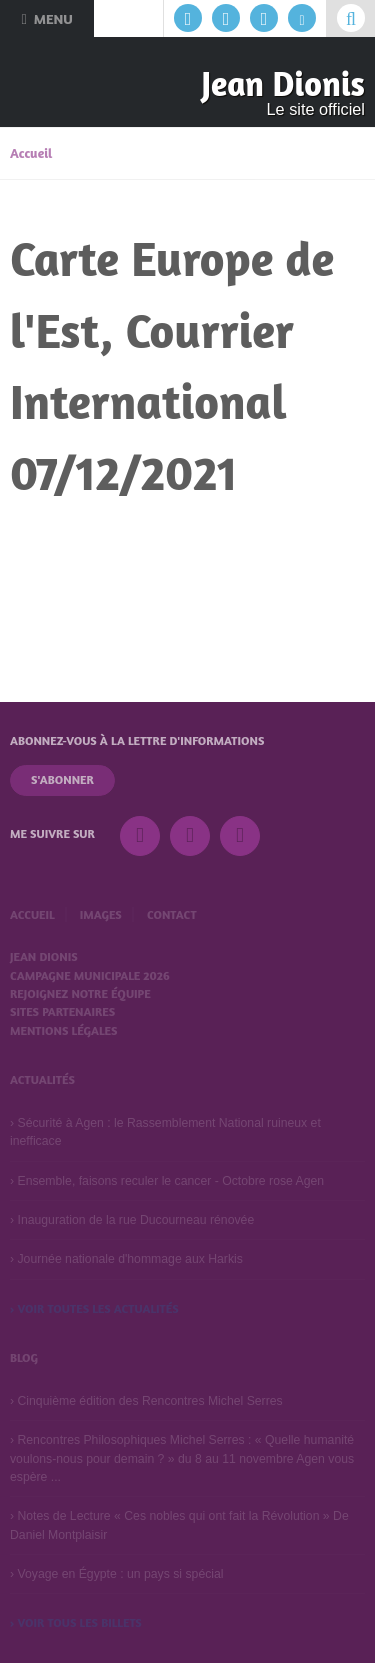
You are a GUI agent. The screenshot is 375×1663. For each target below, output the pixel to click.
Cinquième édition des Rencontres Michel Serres (149, 1401)
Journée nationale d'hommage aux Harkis (129, 1259)
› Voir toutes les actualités (94, 1308)
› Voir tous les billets (76, 1622)
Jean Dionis (283, 83)
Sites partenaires (62, 1011)
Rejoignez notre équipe (80, 993)
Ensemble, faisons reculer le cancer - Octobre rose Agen (170, 1181)
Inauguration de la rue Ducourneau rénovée (135, 1220)
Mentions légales (63, 1030)
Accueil (31, 153)
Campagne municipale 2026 (90, 975)
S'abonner (62, 779)
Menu (46, 18)
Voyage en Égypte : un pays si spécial (120, 1574)
